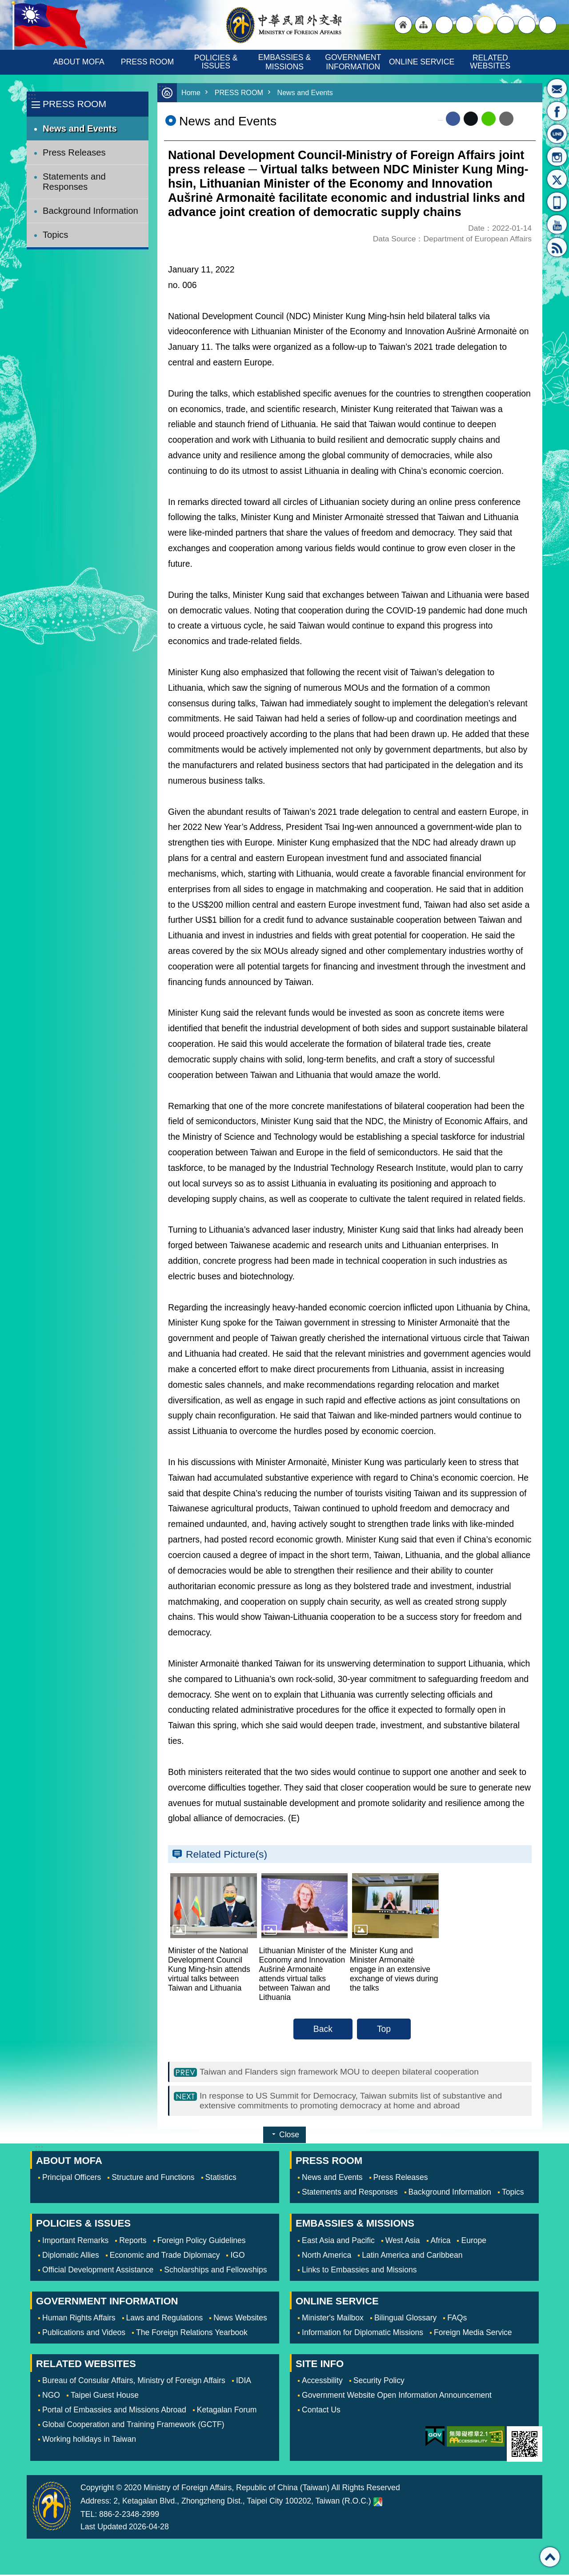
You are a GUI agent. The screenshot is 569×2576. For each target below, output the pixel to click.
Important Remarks (75, 2241)
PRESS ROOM (147, 61)
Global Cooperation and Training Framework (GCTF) (133, 2425)
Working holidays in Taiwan (89, 2440)
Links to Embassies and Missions (359, 2271)
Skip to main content (4, 4)
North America (326, 2256)
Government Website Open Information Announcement (397, 2396)
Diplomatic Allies (70, 2256)
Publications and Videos (83, 2333)
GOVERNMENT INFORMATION (354, 62)
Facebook (453, 119)
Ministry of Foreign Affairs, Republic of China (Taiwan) (284, 25)
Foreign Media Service (473, 2333)
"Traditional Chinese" (444, 25)
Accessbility (322, 2381)
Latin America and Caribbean (412, 2256)
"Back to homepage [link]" (403, 25)
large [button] (464, 25)
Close (289, 2135)
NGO (51, 2396)
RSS (557, 247)
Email (506, 119)
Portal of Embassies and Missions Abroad (114, 2411)
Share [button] (527, 25)
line (488, 119)
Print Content (524, 119)
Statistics (220, 2178)
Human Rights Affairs (79, 2319)
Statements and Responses (74, 182)
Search (548, 25)
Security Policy (379, 2381)
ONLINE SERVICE (421, 61)
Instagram (557, 156)
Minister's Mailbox (557, 88)
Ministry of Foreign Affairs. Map (377, 2503)
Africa (441, 2241)
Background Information (90, 211)
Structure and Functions (153, 2178)
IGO (237, 2256)
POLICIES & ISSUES (217, 61)
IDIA (243, 2381)
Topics (55, 235)
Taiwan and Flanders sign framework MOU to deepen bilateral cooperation (341, 2072)
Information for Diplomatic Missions (362, 2333)
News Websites (240, 2319)
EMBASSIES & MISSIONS (285, 62)
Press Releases (74, 152)
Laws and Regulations (164, 2319)
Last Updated (103, 2528)
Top (384, 2029)
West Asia (402, 2241)
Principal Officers (71, 2178)
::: (32, 96)
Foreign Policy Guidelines (201, 2241)
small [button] (505, 25)
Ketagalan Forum (227, 2411)
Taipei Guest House (105, 2396)
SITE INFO (320, 2365)
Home (191, 92)
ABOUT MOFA (78, 61)
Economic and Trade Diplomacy (165, 2256)
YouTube (557, 224)
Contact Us (321, 2411)
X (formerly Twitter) (471, 119)
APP (557, 202)
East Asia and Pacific (338, 2241)
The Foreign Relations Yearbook (192, 2333)
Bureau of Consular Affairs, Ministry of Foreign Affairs (133, 2381)
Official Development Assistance (97, 2271)
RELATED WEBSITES (490, 61)
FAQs (457, 2319)
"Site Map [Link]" (424, 25)
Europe (473, 2241)
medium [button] (485, 25)
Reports (132, 2241)
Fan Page (557, 111)
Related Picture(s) (226, 1854)
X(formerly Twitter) (557, 179)
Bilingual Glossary (405, 2319)
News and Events (79, 128)
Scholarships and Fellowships (215, 2271)
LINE (557, 134)
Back (323, 2029)
